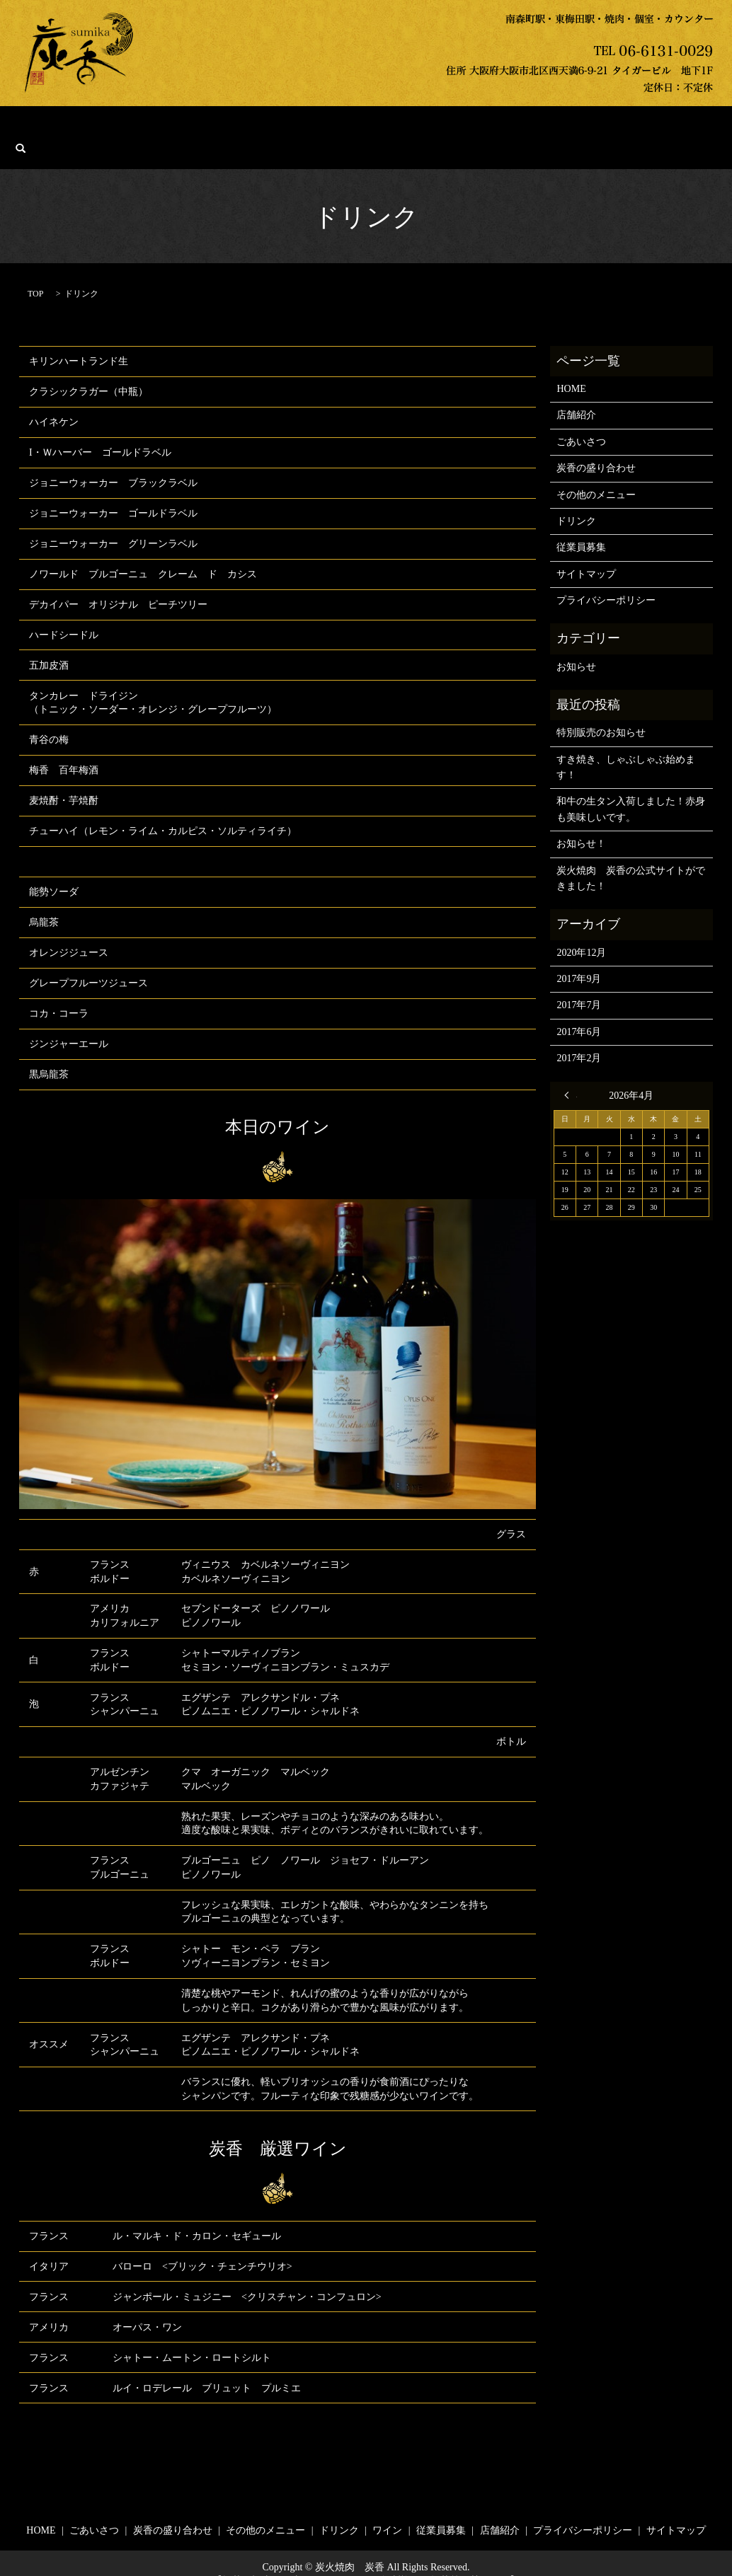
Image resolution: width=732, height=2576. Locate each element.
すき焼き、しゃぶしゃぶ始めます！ (625, 745)
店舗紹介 (593, 127)
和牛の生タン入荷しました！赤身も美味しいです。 (630, 788)
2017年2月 (578, 1036)
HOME (92, 127)
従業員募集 (529, 127)
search (643, 126)
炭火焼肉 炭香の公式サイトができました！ (630, 856)
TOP (35, 272)
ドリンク (415, 127)
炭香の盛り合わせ (236, 127)
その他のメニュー (335, 127)
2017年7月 (578, 983)
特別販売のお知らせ (601, 710)
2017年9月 (578, 957)
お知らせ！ (581, 821)
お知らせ (576, 645)
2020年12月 (581, 930)
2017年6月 (578, 1010)
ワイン (469, 127)
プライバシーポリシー (606, 578)
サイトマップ (586, 552)
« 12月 (570, 1073)
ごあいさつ (152, 127)
